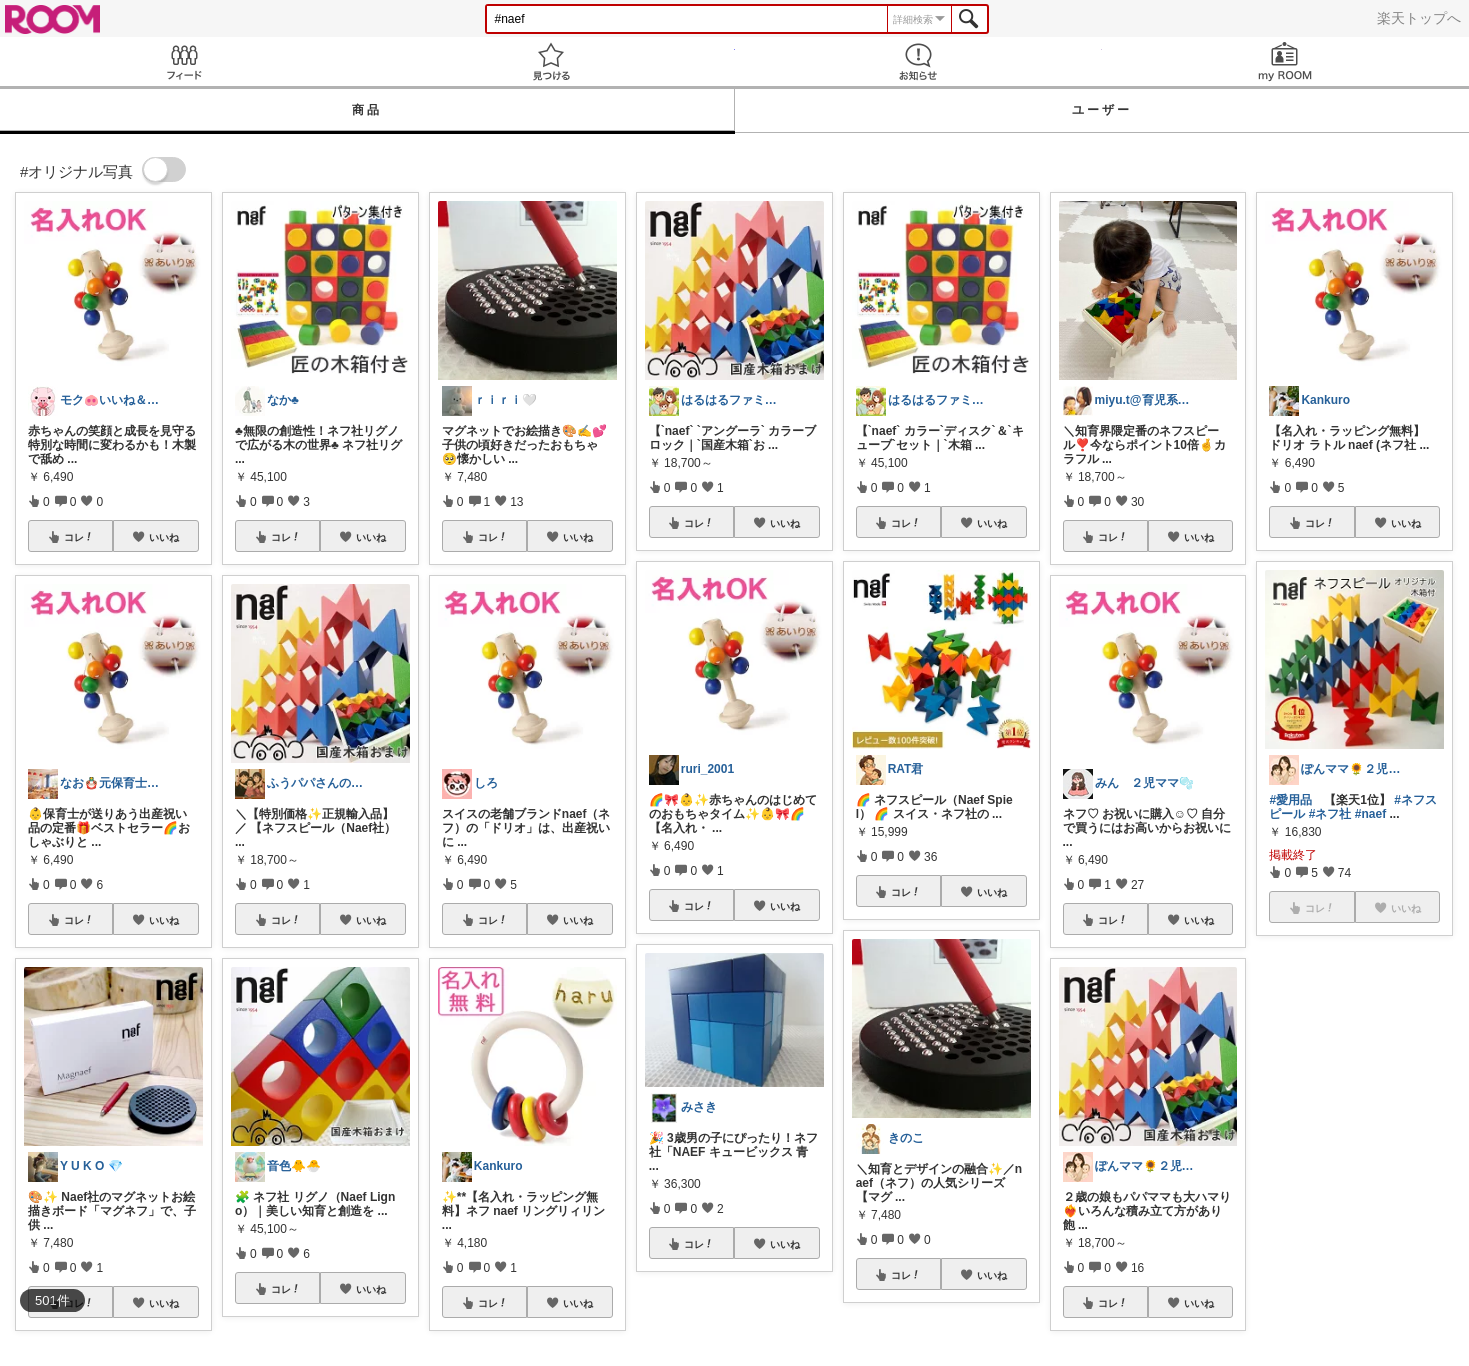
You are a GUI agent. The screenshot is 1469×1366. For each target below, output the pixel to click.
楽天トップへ (1419, 18)
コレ (79, 537)
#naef (1370, 814)
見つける (550, 61)
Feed (183, 61)
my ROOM (1285, 61)
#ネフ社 (1330, 814)
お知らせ (918, 61)
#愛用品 (1290, 800)
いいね (164, 537)
